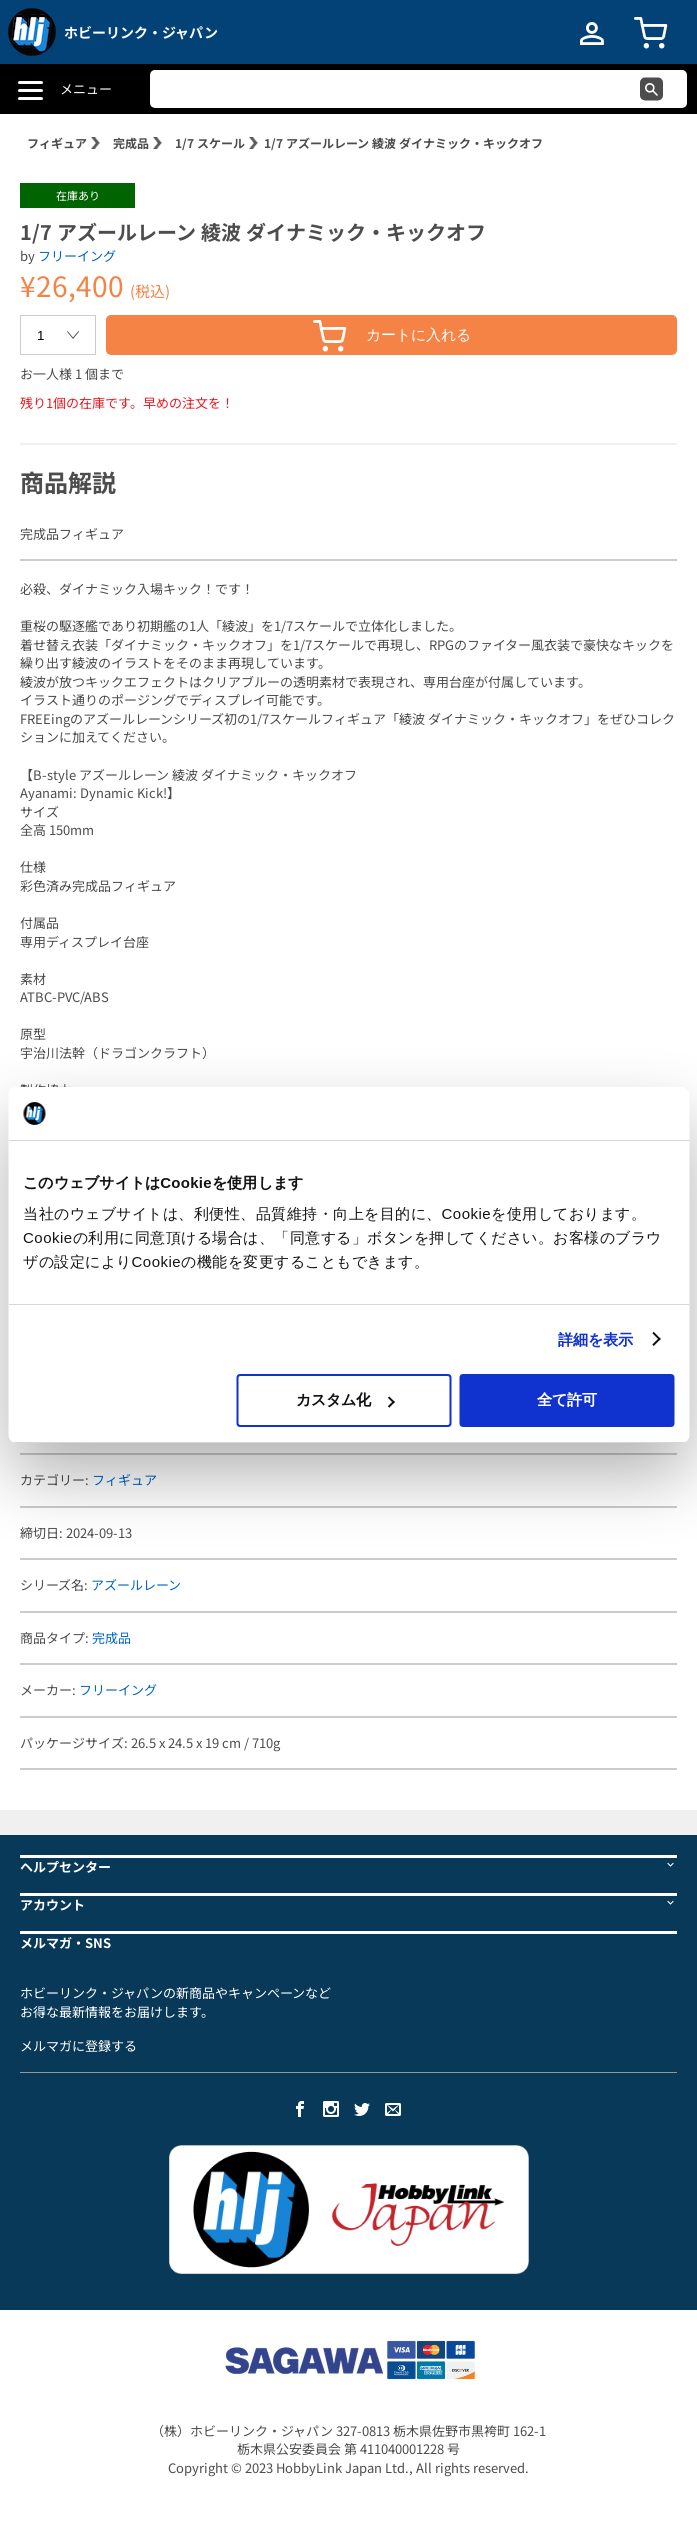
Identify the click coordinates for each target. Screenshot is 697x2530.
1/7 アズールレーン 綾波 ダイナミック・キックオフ (403, 142)
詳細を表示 (596, 1339)
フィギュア (57, 142)
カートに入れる (392, 335)
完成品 (131, 142)
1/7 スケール (210, 142)
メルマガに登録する (78, 2045)
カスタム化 (345, 1399)
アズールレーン (136, 1584)
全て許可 (567, 1399)
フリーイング (77, 255)
